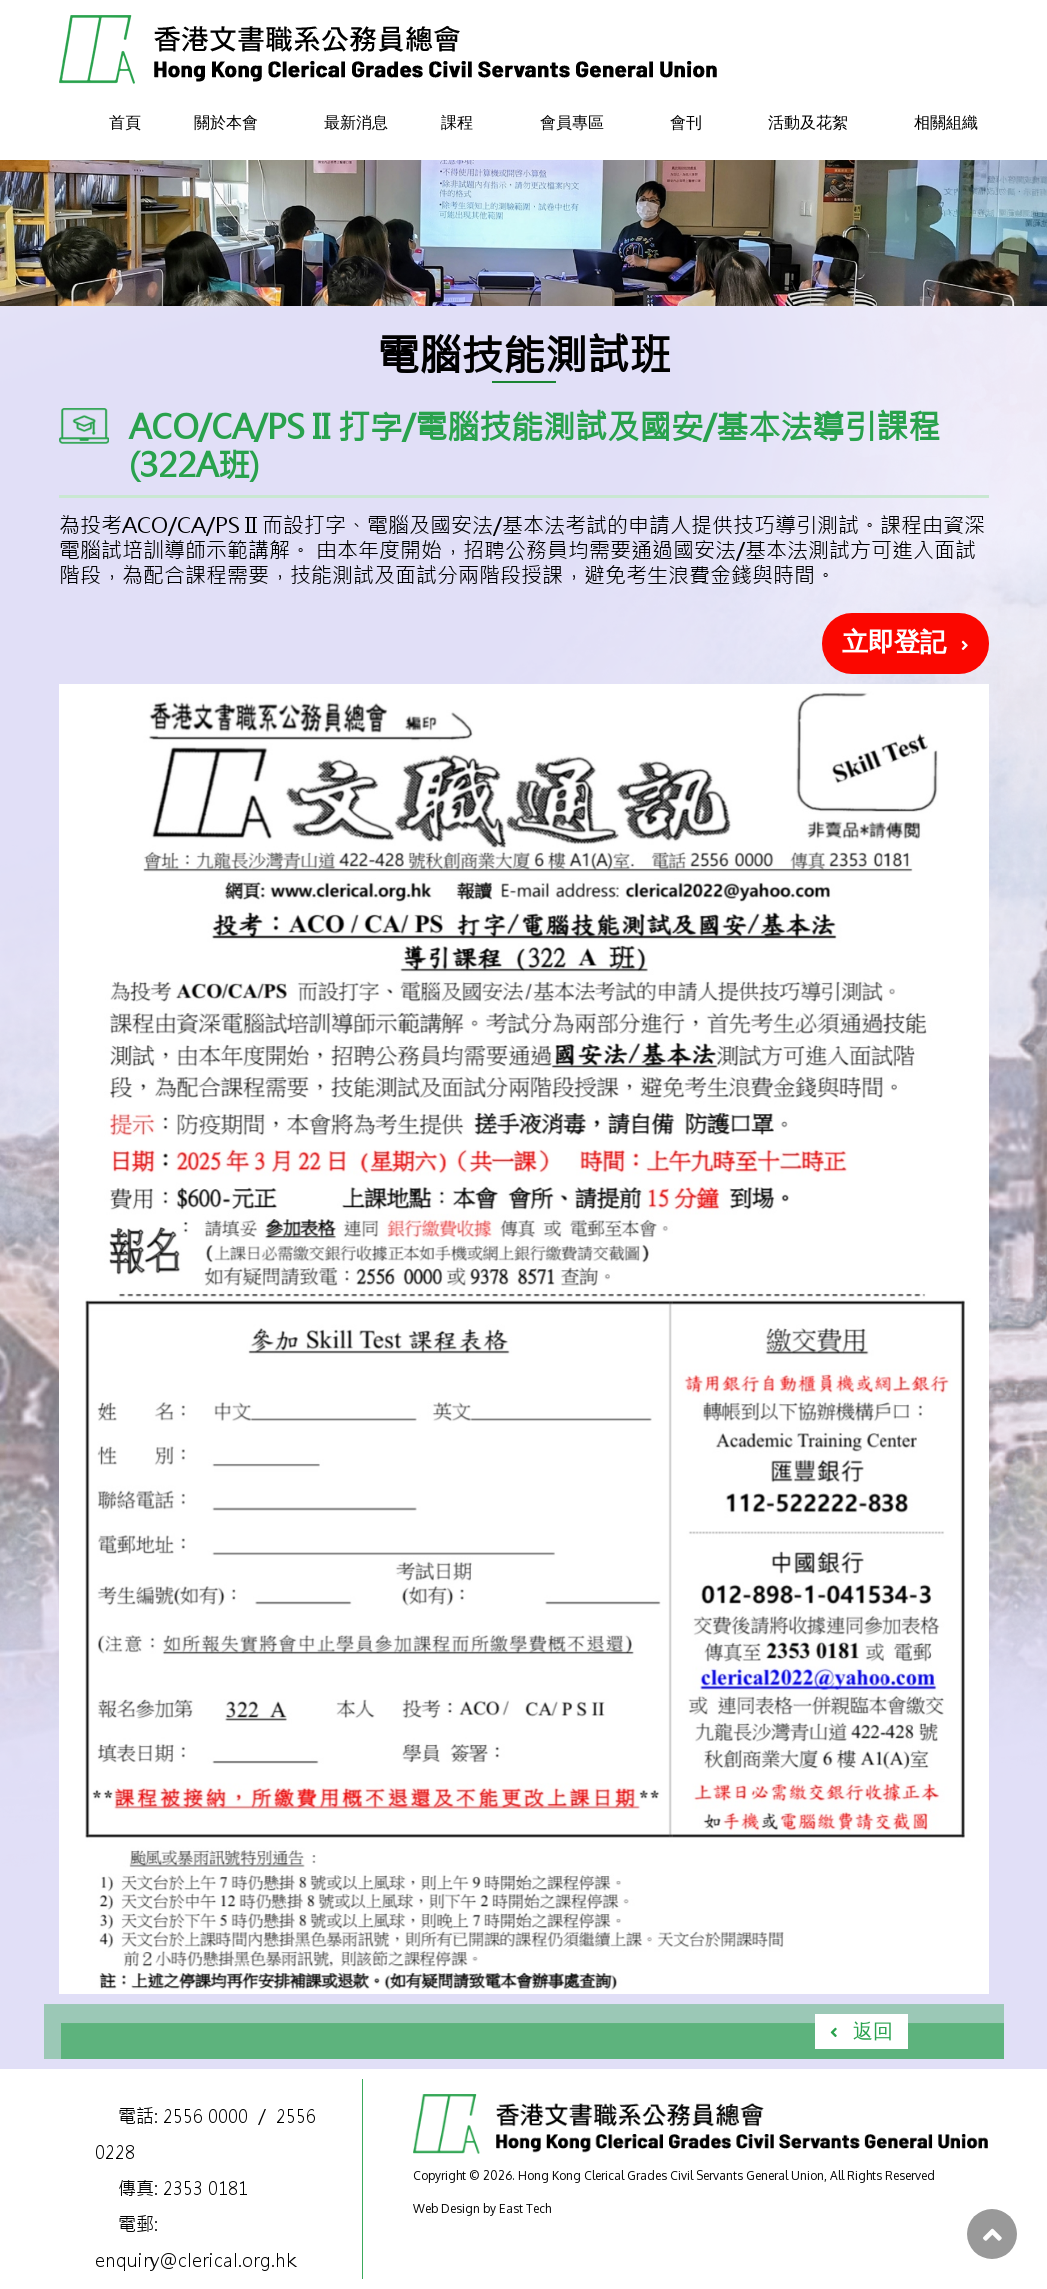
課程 (457, 122)
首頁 (125, 122)
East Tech (525, 2208)
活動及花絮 (808, 122)
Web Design (446, 2208)
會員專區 (572, 122)
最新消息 (356, 122)
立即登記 (894, 641)
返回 (873, 2030)
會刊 (686, 122)
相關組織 (946, 122)
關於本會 (226, 122)
